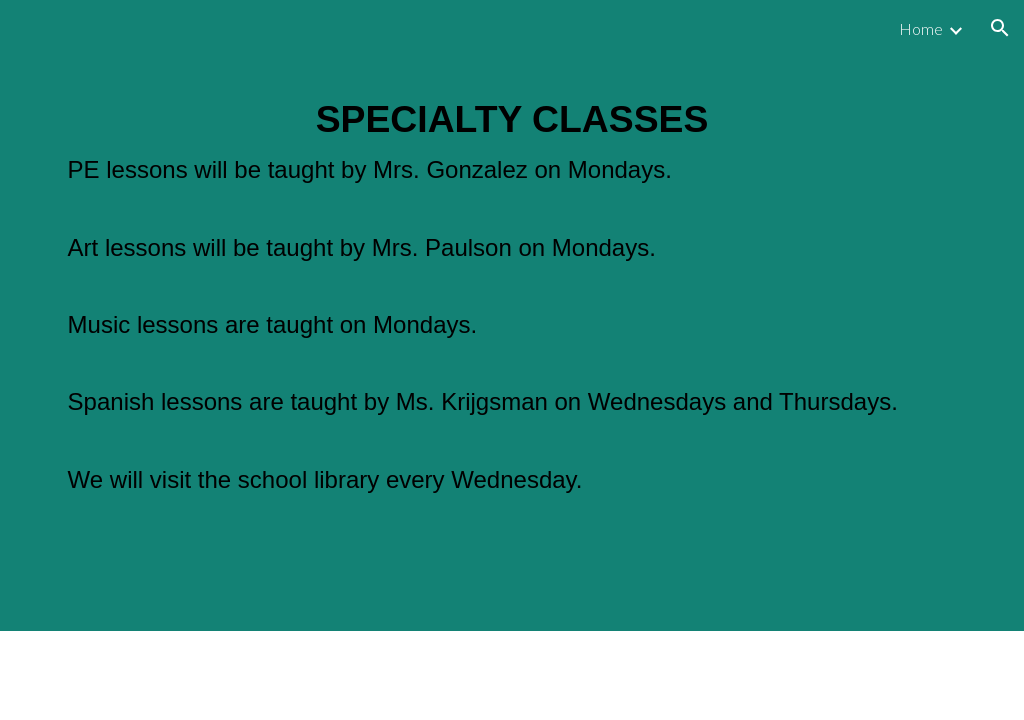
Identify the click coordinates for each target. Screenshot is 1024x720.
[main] (512, 343)
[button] (1000, 28)
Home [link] (921, 28)
